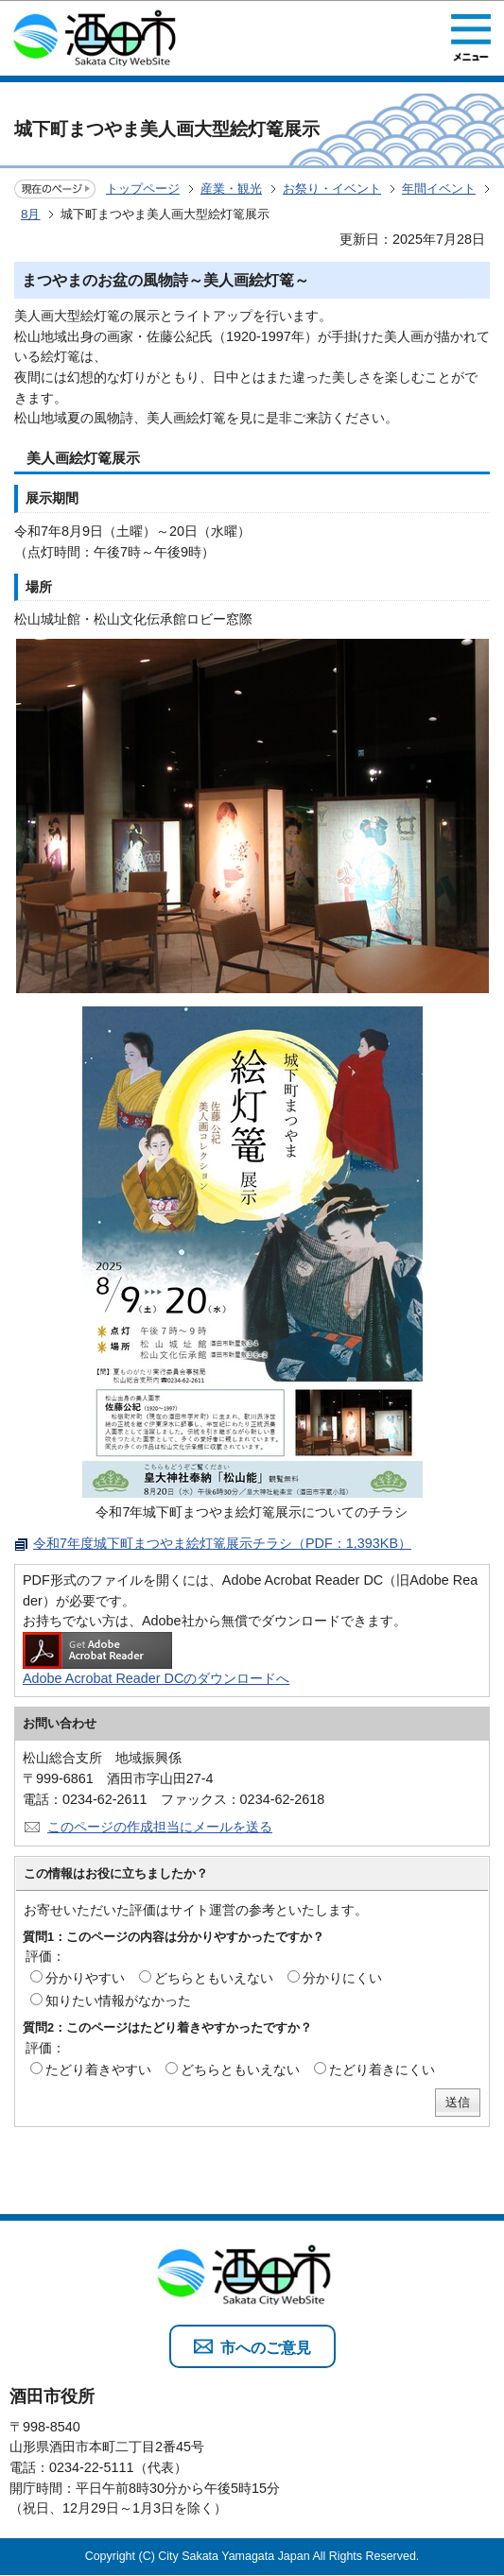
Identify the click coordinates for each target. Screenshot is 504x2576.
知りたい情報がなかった (118, 2000)
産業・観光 (231, 188)
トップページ (143, 188)
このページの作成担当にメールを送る (159, 1826)
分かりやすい (85, 1977)
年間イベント (439, 188)
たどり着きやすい (98, 2069)
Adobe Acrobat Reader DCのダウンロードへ (156, 1659)
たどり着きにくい (382, 2069)
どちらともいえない (213, 1977)
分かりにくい (342, 1977)
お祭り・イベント (332, 188)
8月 (30, 214)
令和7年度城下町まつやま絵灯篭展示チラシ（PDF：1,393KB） (222, 1543)
